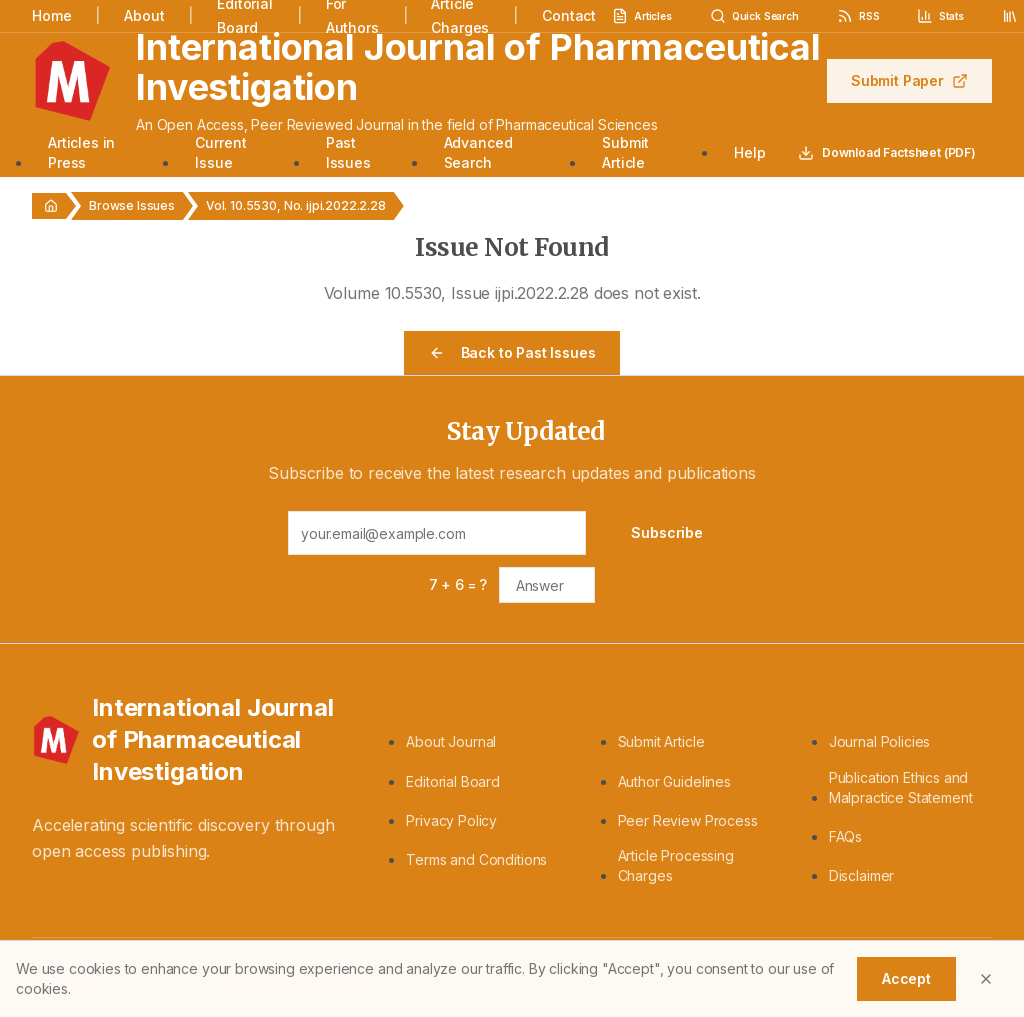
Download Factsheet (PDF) (887, 153)
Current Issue (220, 152)
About (144, 15)
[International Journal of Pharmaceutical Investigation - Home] (195, 740)
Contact (569, 15)
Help (749, 152)
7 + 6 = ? (458, 584)
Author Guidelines (674, 781)
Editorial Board (453, 781)
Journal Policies (879, 741)
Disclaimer (861, 875)
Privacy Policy (451, 820)
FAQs (845, 836)
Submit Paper (909, 80)
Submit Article (625, 152)
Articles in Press (81, 152)
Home (51, 15)
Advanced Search (478, 152)
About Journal (451, 741)
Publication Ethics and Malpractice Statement (901, 787)
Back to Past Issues (512, 352)
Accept (906, 978)
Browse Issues (132, 205)
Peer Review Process (688, 820)
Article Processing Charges (676, 865)
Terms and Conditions (476, 859)
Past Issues (348, 152)
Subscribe (667, 532)
